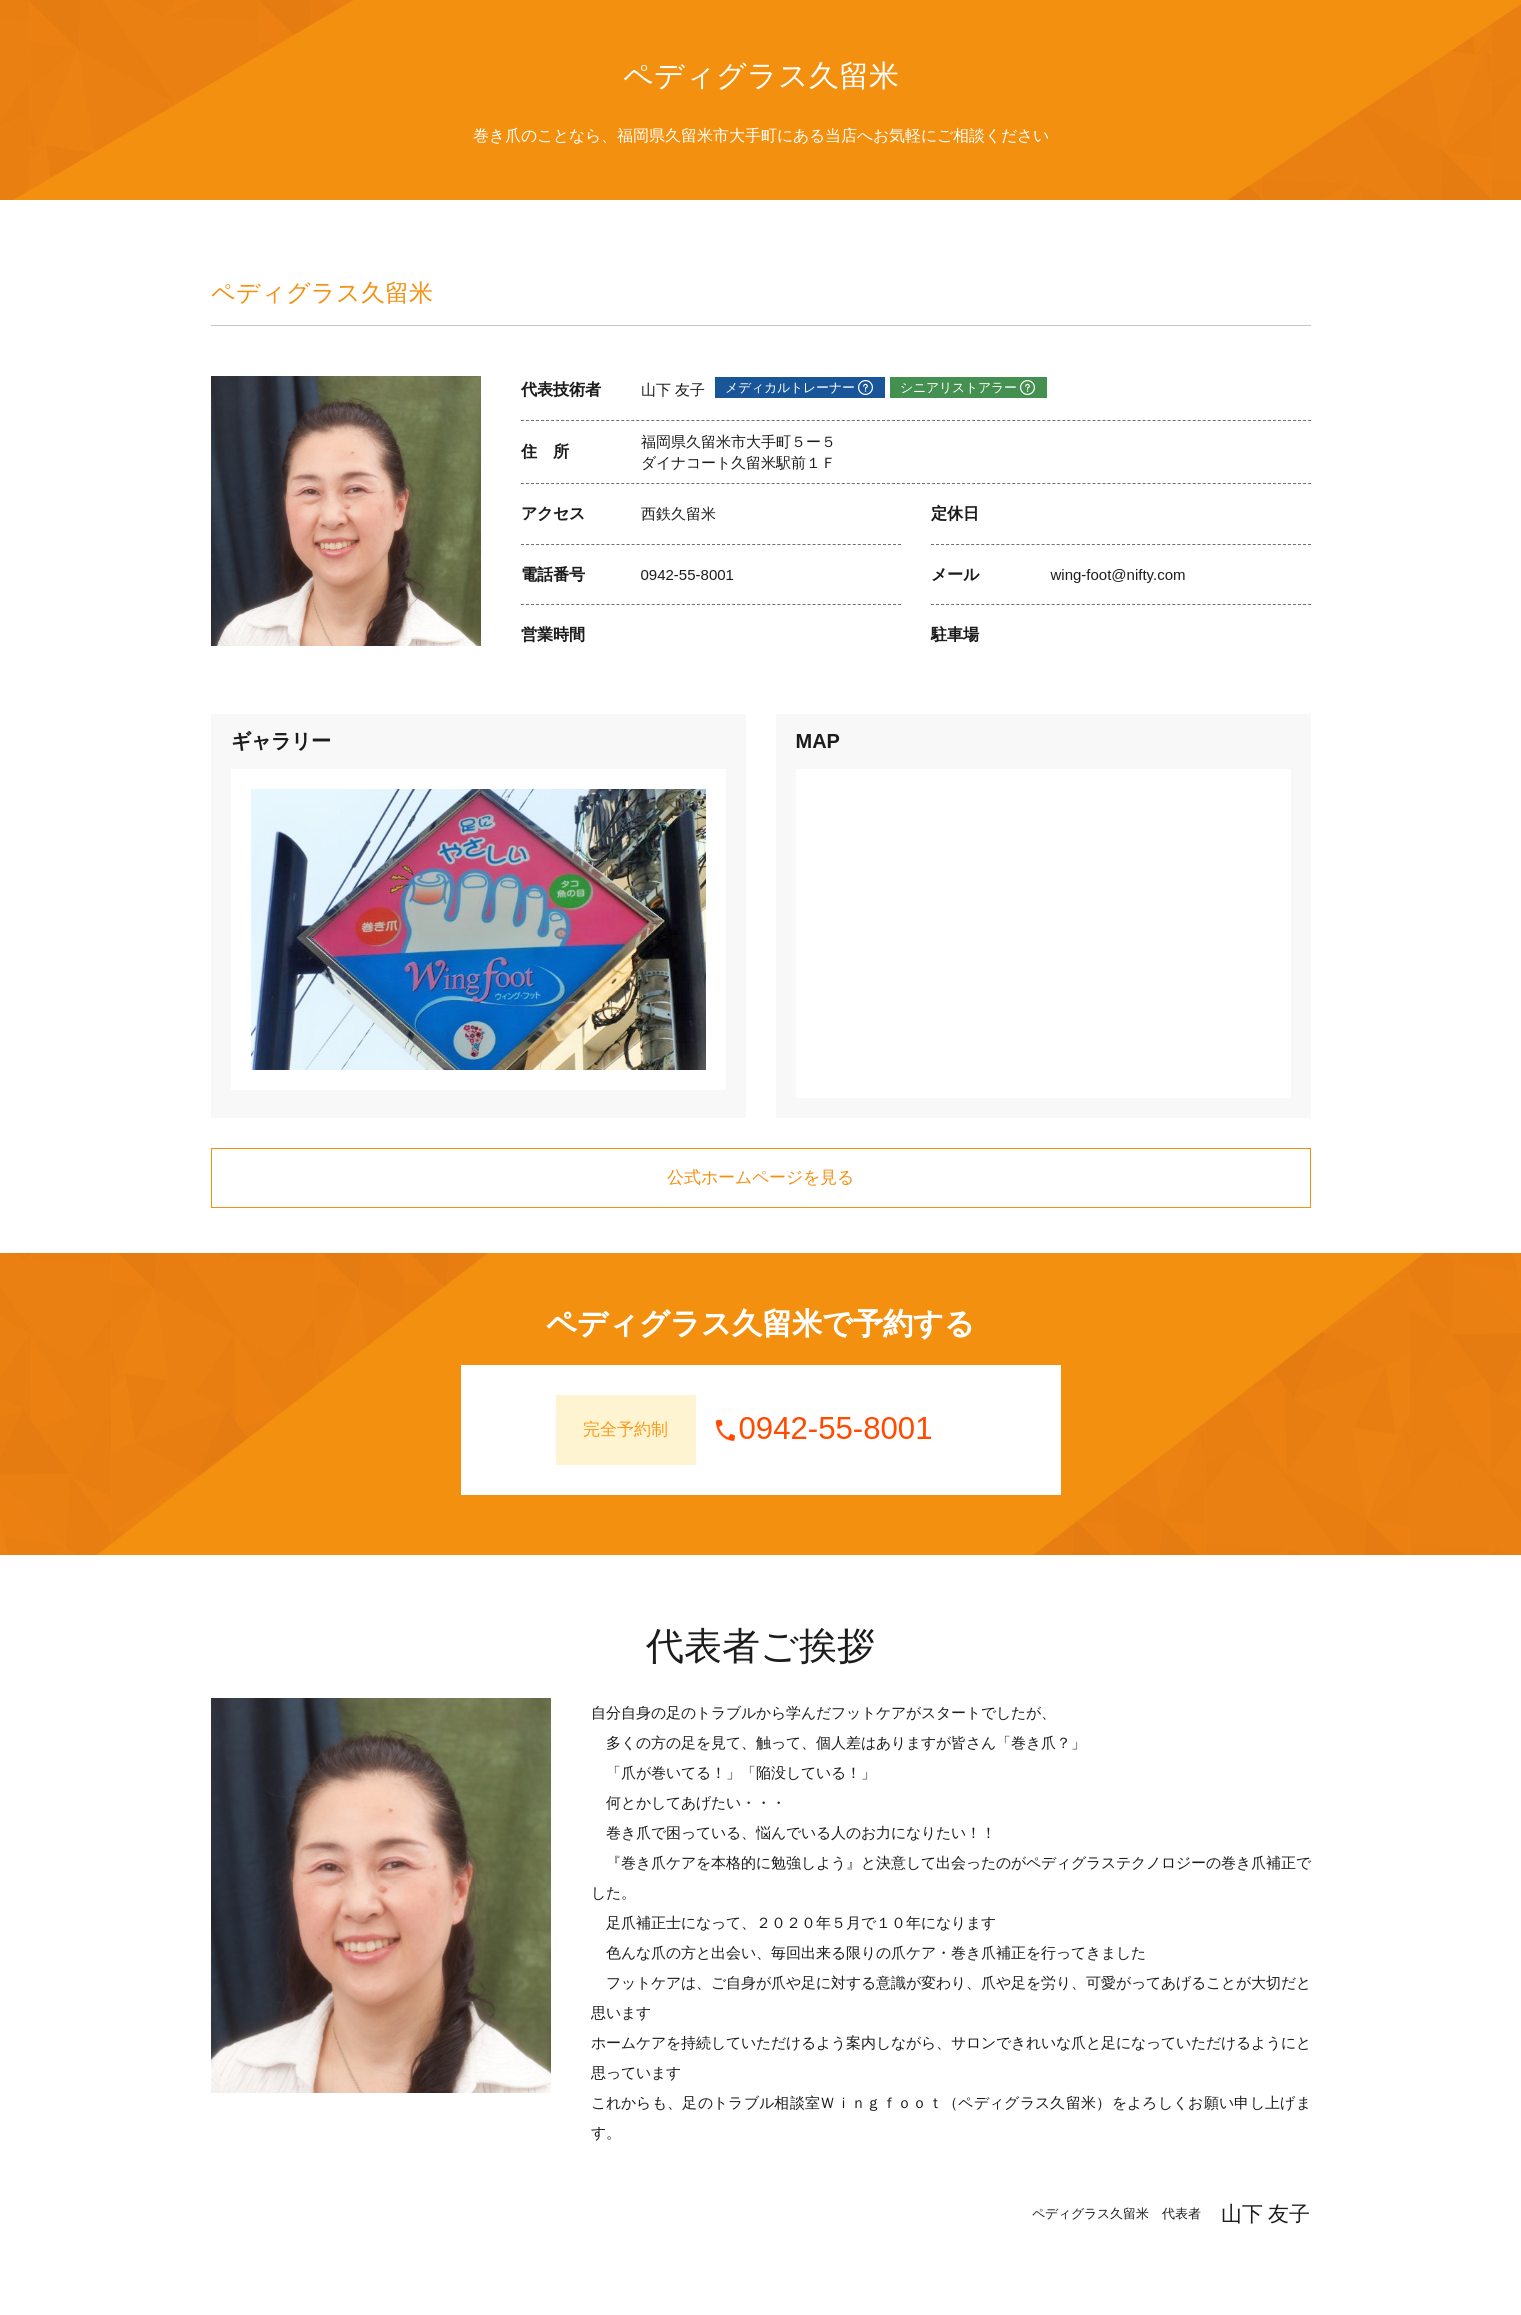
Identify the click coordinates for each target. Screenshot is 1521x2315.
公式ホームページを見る (760, 1177)
